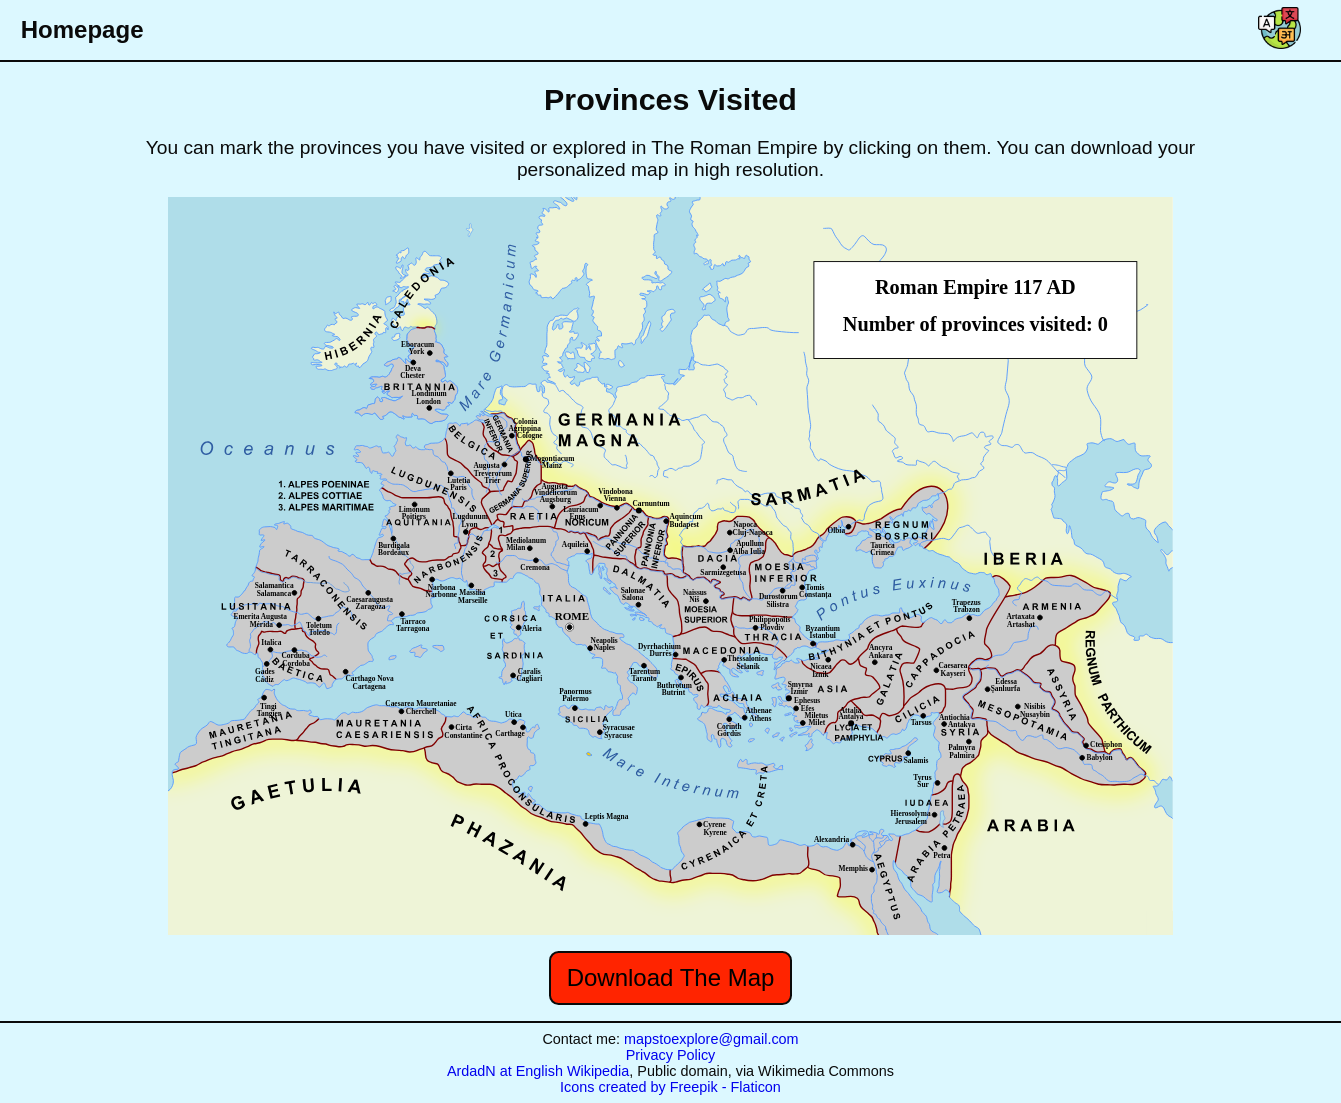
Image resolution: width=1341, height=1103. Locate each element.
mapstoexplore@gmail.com (711, 1039)
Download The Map (671, 977)
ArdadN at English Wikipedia (538, 1071)
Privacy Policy (671, 1055)
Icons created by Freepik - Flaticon (670, 1087)
